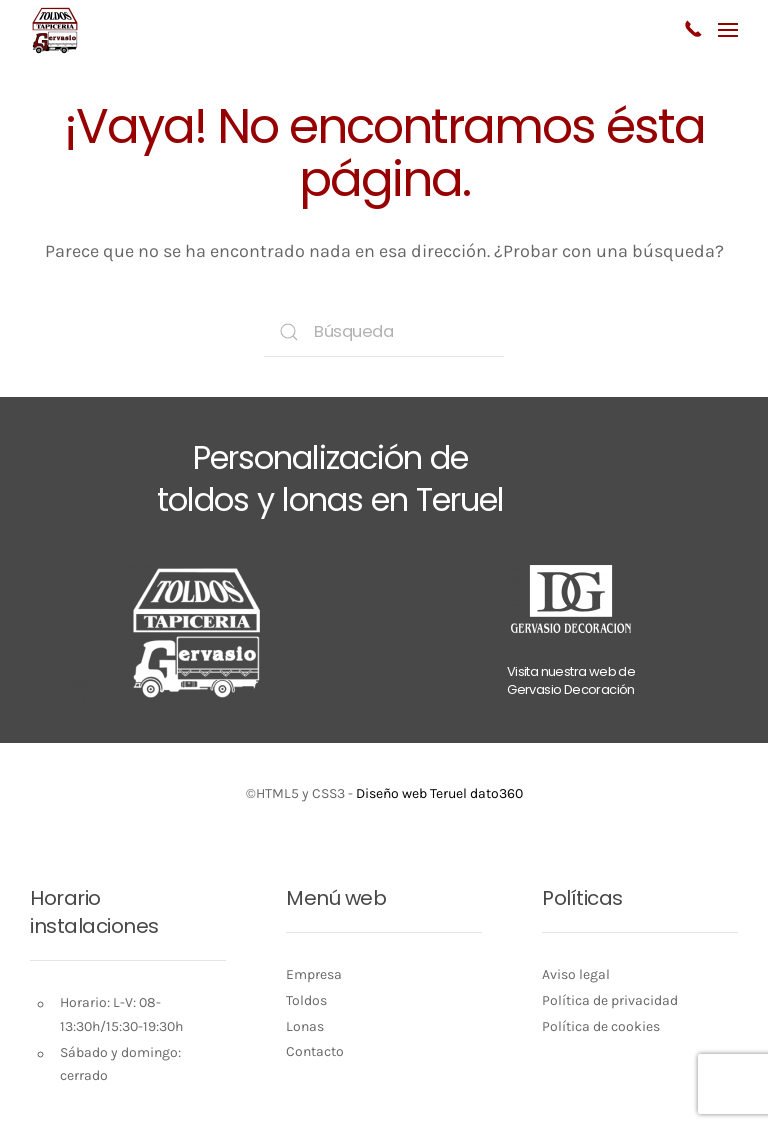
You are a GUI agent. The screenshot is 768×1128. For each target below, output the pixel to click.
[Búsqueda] (384, 332)
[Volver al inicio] (55, 30)
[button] (728, 30)
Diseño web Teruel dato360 (439, 793)
